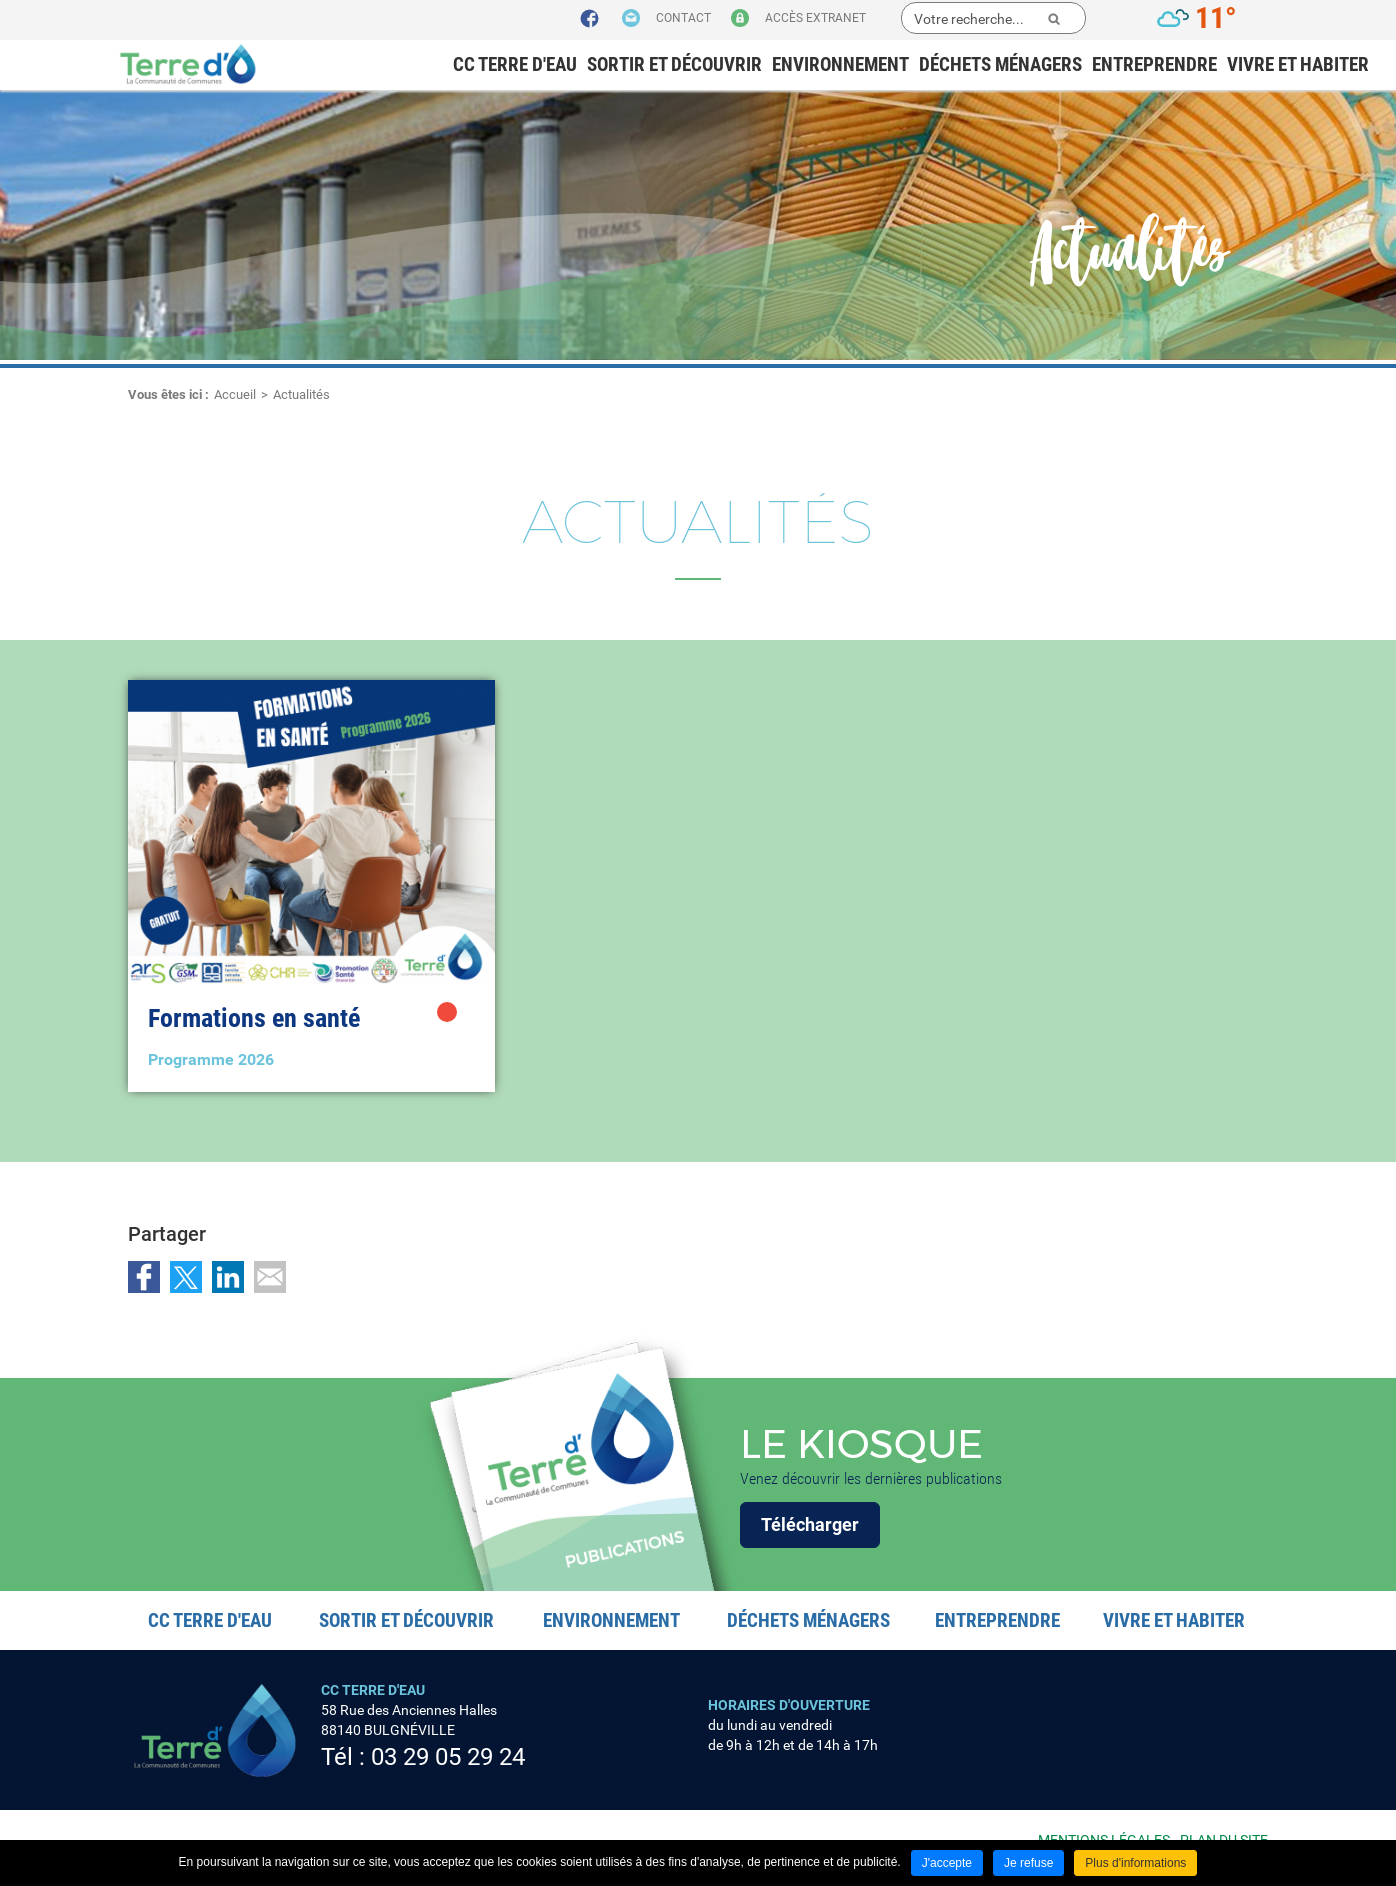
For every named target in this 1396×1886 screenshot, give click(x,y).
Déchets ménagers (1000, 64)
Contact (683, 18)
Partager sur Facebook (144, 1277)
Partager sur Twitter (186, 1277)
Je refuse (1028, 1863)
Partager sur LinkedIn (228, 1277)
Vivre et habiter (1298, 64)
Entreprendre (1154, 64)
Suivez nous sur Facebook (590, 19)
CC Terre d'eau (515, 64)
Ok (1054, 19)
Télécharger (810, 1524)
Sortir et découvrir (674, 64)
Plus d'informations (1135, 1863)
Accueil (235, 394)
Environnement (840, 64)
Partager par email (270, 1277)
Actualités (301, 394)
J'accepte (947, 1863)
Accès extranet (815, 18)
